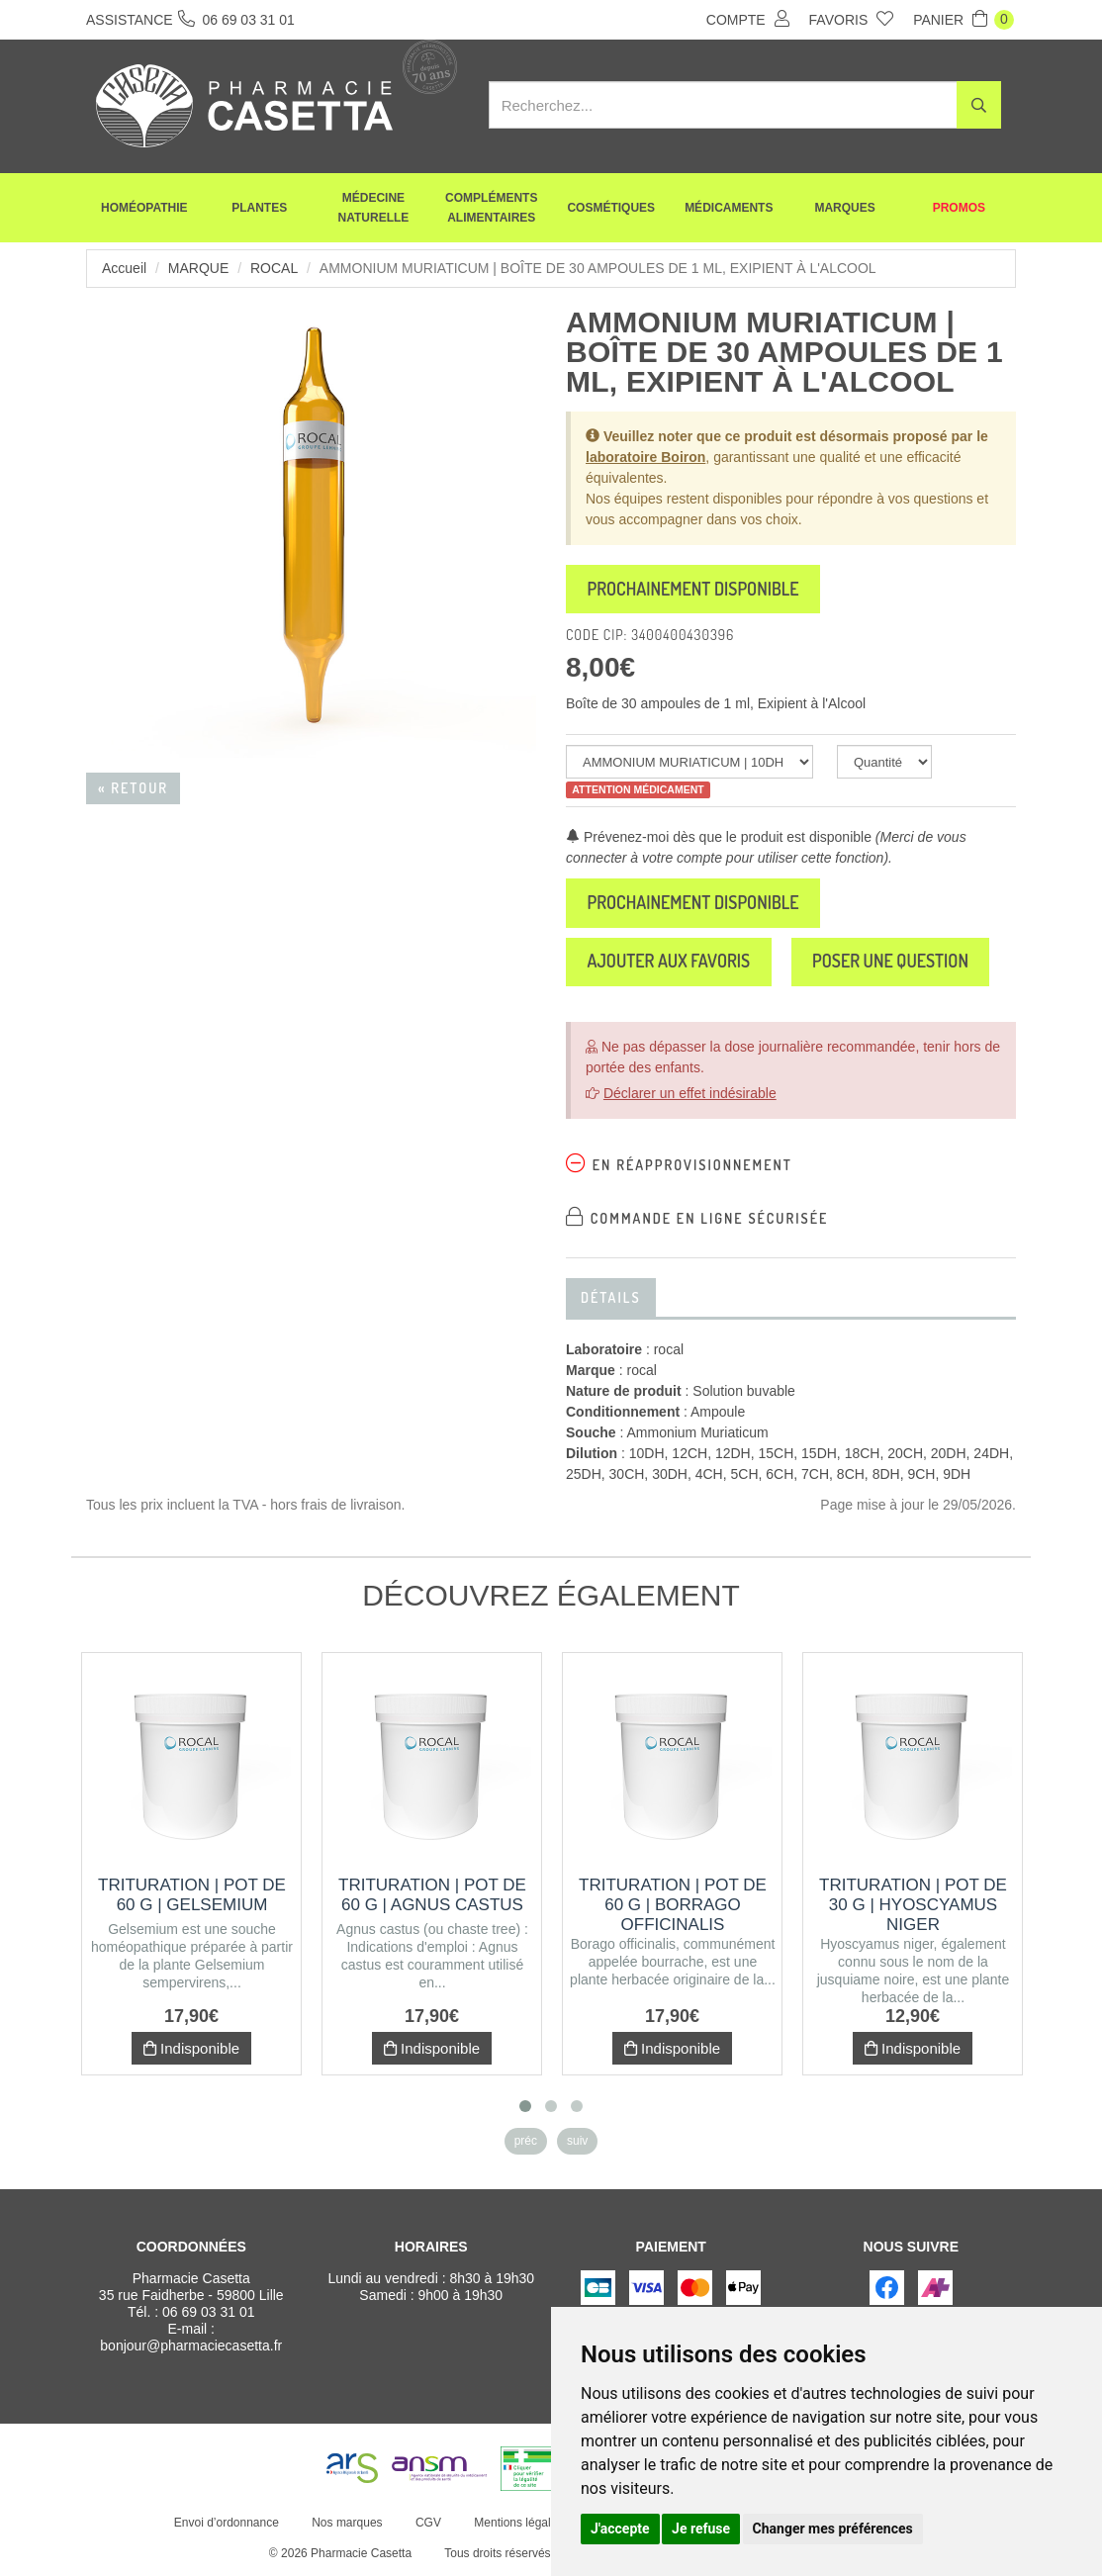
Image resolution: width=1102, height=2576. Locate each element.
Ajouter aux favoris (670, 963)
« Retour (133, 788)
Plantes (259, 208)
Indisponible (191, 2050)
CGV (428, 2524)
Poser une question (895, 963)
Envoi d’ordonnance (226, 2524)
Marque (198, 268)
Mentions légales (518, 2524)
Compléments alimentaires (491, 208)
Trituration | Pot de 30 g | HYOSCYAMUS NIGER (913, 1907)
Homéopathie (144, 208)
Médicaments (729, 208)
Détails (611, 1299)
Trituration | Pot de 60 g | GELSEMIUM (192, 1897)
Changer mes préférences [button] (833, 2528)
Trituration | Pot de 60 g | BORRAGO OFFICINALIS (673, 1907)
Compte (747, 19)
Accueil (124, 268)
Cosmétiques (611, 208)
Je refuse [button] (701, 2528)
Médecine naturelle (374, 208)
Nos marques (347, 2524)
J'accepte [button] (620, 2528)
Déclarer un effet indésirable (690, 1095)
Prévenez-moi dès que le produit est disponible (719, 838)
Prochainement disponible (695, 589)
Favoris (851, 19)
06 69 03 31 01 (208, 2314)
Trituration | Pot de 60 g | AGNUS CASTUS (432, 1897)
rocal (274, 268)
